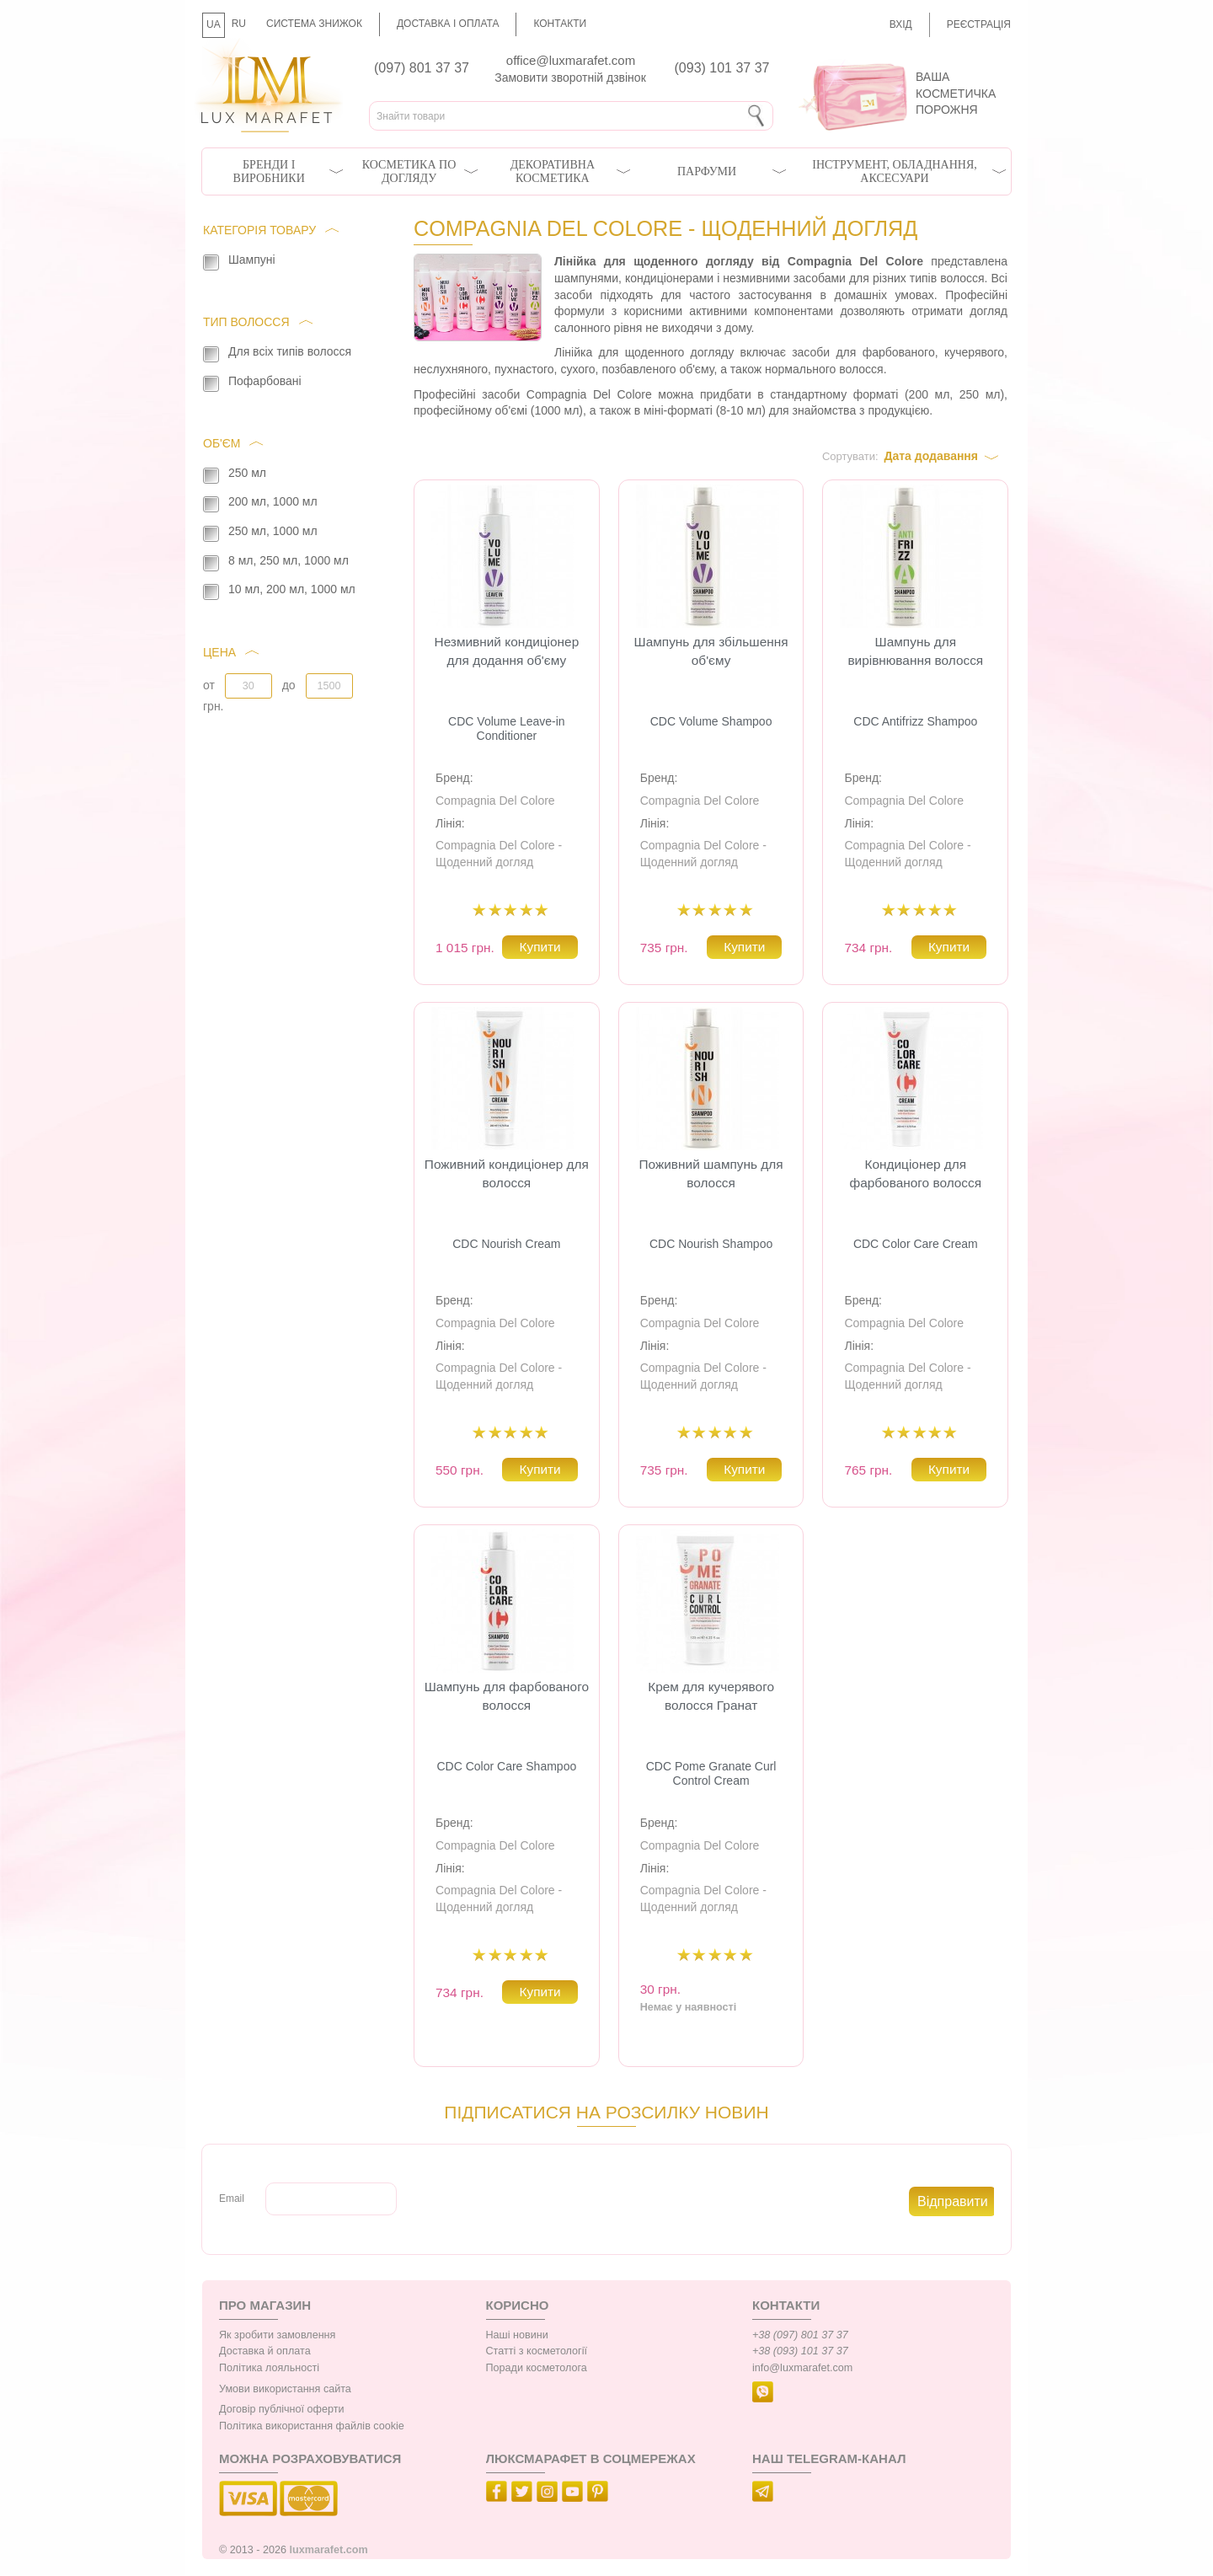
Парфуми (706, 171)
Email (231, 2198)
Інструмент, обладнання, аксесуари (894, 171)
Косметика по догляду (409, 171)
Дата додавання (931, 456)
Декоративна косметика (552, 171)
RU (239, 23)
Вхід (901, 24)
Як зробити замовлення (277, 2335)
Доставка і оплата (448, 23)
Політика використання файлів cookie (311, 2426)
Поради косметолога (536, 2368)
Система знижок (314, 23)
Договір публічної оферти (281, 2409)
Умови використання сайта (285, 2389)
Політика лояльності (269, 2368)
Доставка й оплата (265, 2351)
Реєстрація (979, 24)
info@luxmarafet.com (802, 2368)
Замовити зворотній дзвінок (570, 77)
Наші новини (517, 2335)
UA (213, 24)
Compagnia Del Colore (495, 800)
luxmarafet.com (329, 2550)
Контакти (559, 23)
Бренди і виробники (269, 171)
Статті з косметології (537, 2351)
